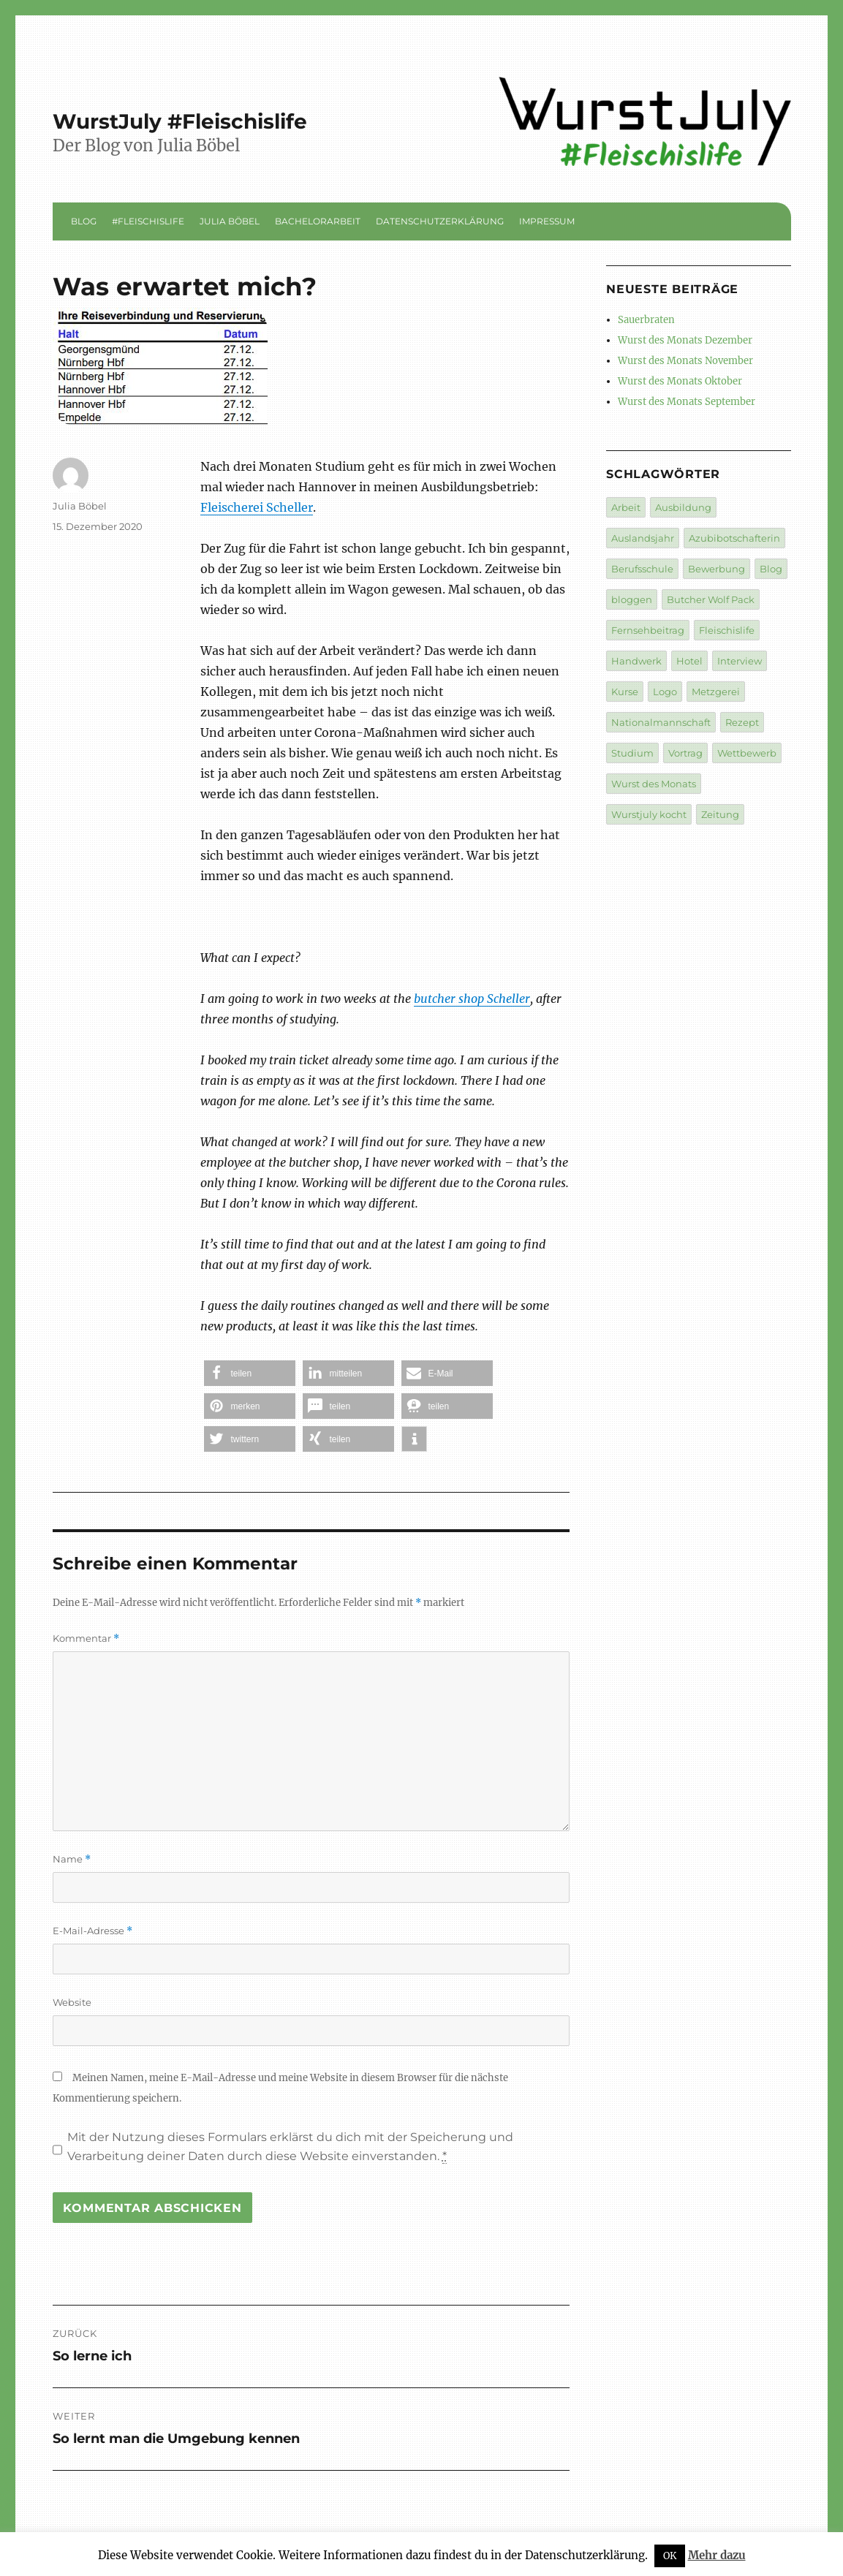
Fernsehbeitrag (647, 630)
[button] (249, 1373)
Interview (739, 661)
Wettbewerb (746, 753)
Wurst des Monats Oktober (680, 381)
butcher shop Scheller (472, 998)
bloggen (631, 599)
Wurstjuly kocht (649, 814)
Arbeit (625, 507)
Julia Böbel (230, 221)
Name (72, 1859)
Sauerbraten (646, 320)
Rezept (742, 722)
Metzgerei (716, 691)
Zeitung (720, 814)
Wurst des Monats (653, 783)
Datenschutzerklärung (440, 221)
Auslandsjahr (642, 538)
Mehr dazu (717, 2555)
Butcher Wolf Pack (711, 599)
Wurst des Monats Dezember (685, 340)
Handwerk (636, 661)
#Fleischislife (148, 221)
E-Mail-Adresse (92, 1931)
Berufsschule (642, 569)
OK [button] (669, 2556)
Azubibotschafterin (734, 538)
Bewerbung (716, 569)
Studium (632, 753)
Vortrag (685, 753)
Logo (665, 691)
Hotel (689, 661)
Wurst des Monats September (686, 401)
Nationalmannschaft (661, 722)
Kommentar (86, 1638)
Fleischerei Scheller (256, 507)
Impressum (547, 221)
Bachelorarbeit (317, 221)
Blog (84, 221)
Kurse (624, 691)
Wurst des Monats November (685, 361)
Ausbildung (683, 507)
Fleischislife (727, 630)
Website (72, 2002)
